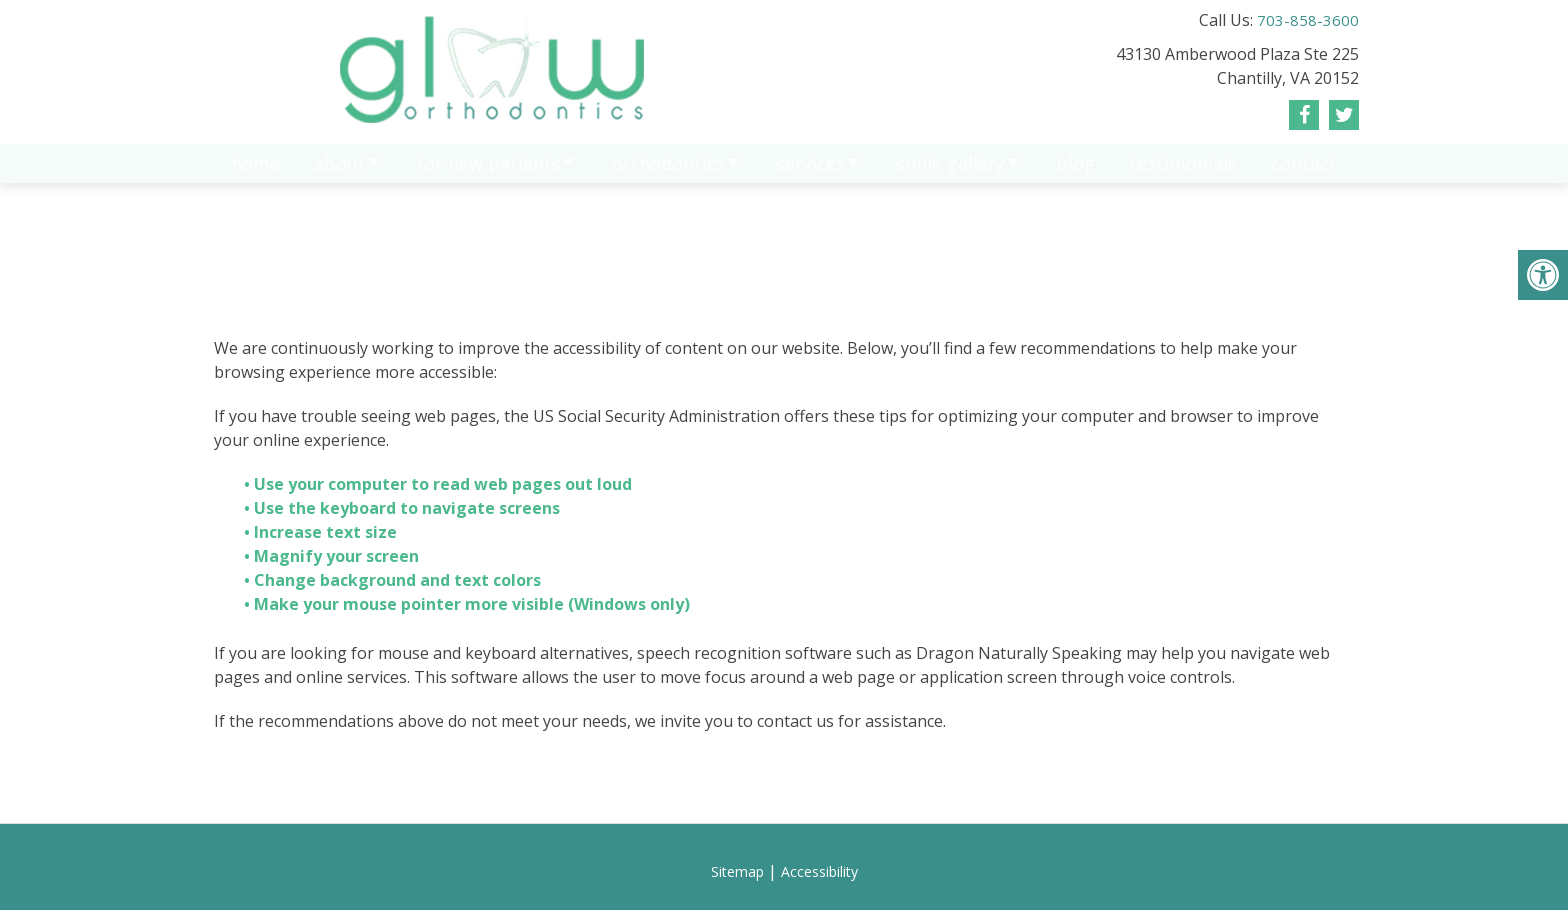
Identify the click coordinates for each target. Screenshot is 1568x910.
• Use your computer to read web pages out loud (440, 484)
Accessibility (819, 871)
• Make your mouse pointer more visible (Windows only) (467, 604)
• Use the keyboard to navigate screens (404, 508)
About (340, 173)
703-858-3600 (1308, 20)
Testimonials (1183, 173)
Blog (1075, 173)
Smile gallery (950, 173)
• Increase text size (322, 532)
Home (255, 173)
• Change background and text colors (394, 580)
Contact (1304, 173)
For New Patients (489, 173)
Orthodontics (668, 173)
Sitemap (737, 871)
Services (810, 173)
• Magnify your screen (333, 556)
